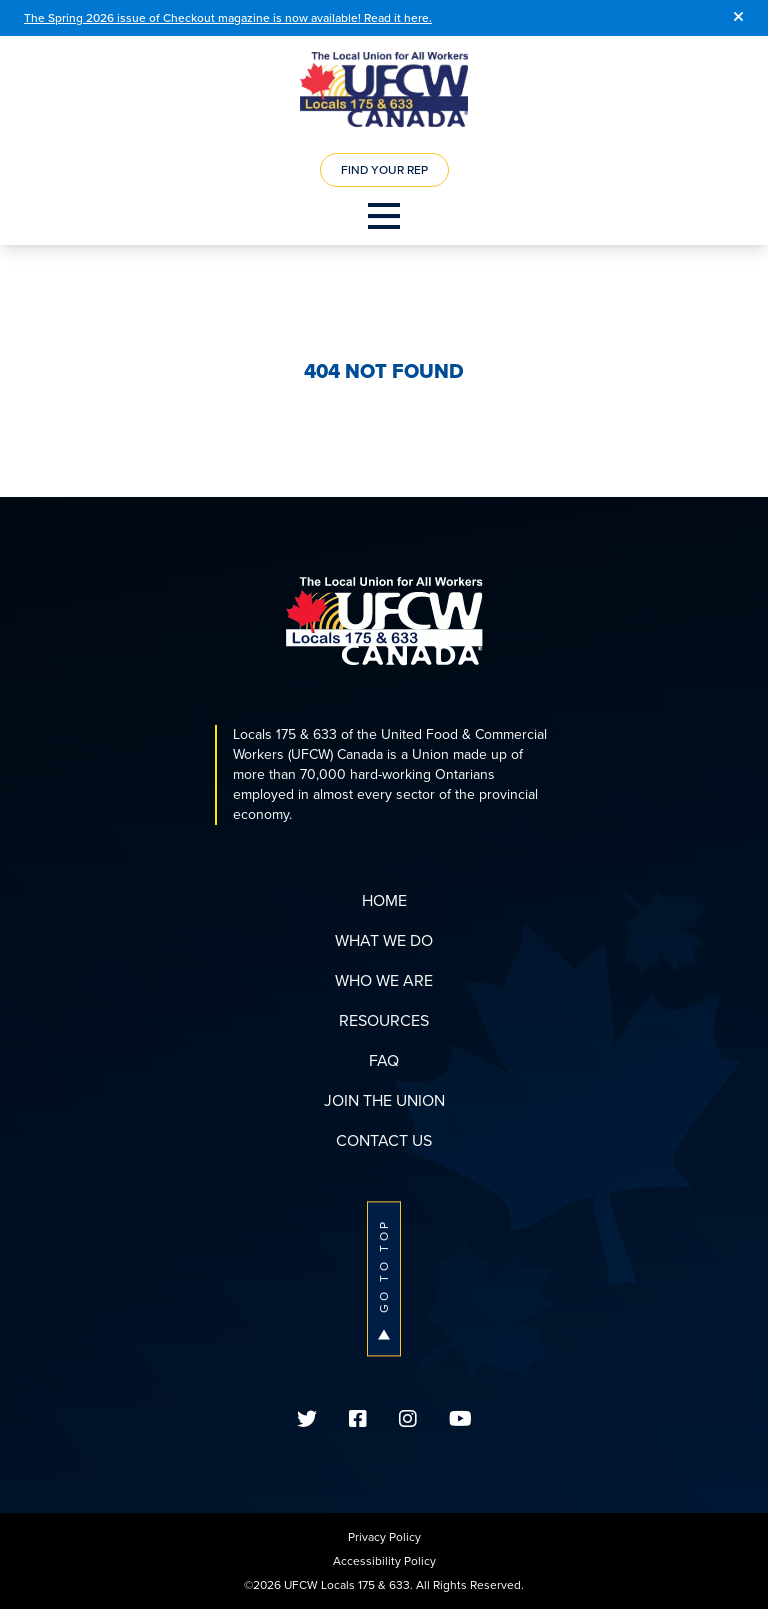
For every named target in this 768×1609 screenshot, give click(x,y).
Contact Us (384, 1140)
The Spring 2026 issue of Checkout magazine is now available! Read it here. (228, 18)
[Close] (738, 18)
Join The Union (384, 1100)
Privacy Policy (384, 1537)
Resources (384, 1020)
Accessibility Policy (384, 1561)
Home (384, 900)
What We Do (384, 940)
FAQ (384, 1060)
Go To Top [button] (384, 1278)
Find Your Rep (384, 170)
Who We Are (384, 980)
